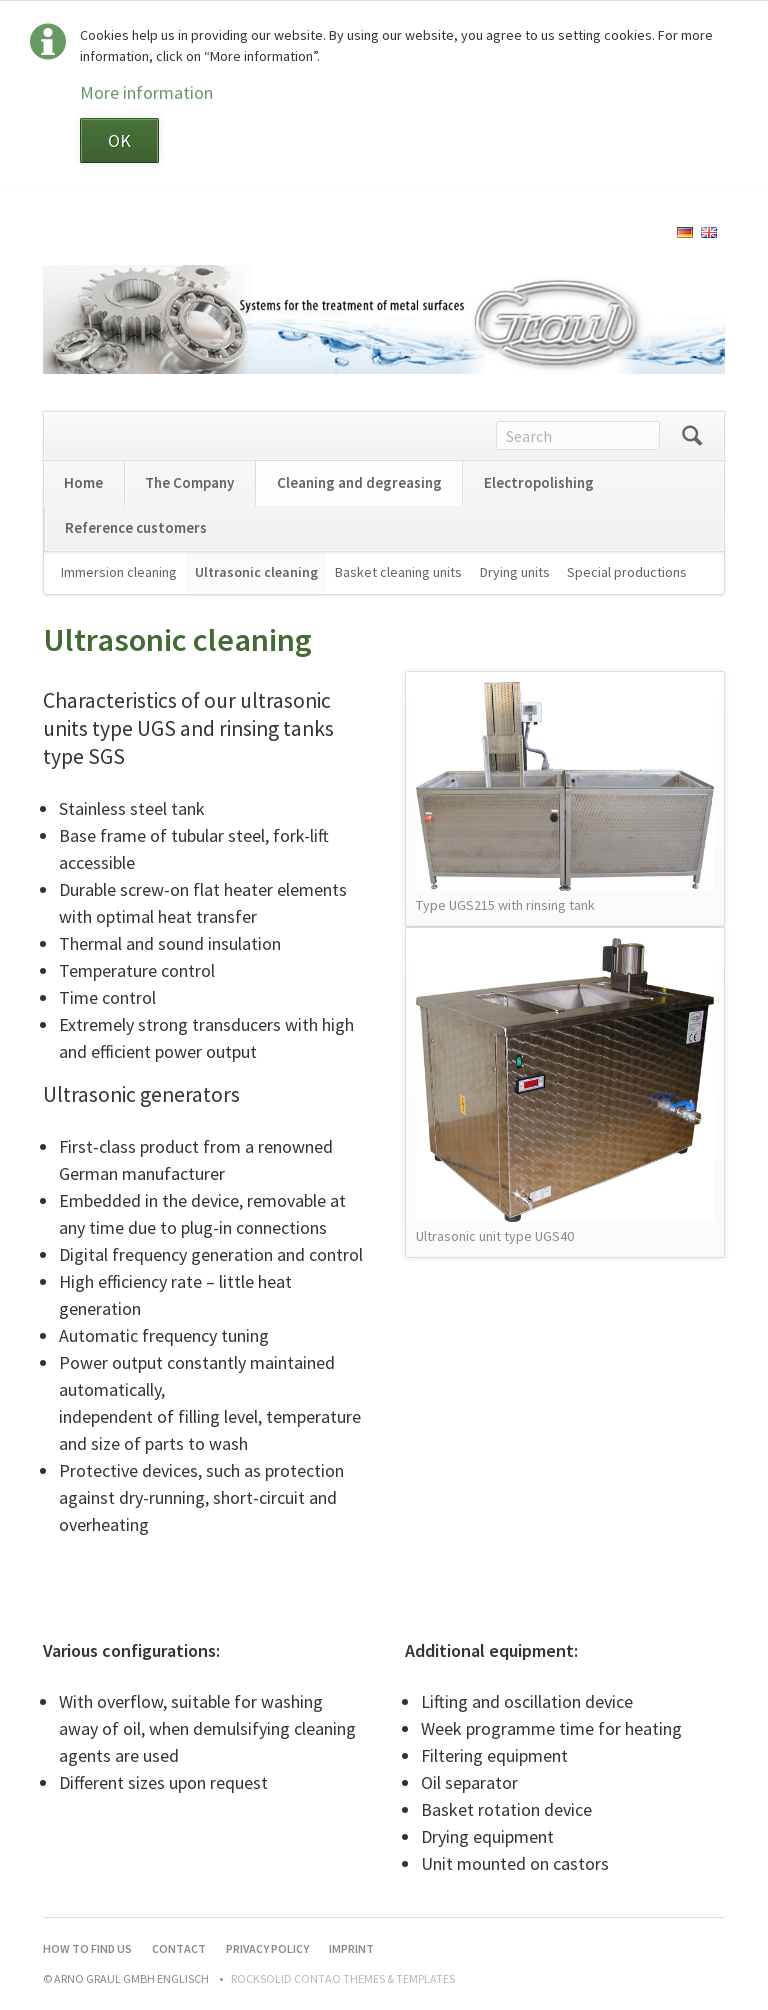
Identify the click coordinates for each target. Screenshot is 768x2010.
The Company (189, 482)
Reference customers (136, 527)
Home (83, 482)
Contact (179, 1948)
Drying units (515, 572)
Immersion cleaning (119, 572)
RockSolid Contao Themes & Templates (343, 1978)
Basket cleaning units (398, 572)
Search (692, 436)
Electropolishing (539, 482)
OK (119, 140)
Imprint (351, 1948)
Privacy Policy (267, 1948)
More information (146, 92)
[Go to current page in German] (685, 231)
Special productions (627, 572)
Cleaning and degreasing (359, 482)
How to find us (87, 1948)
